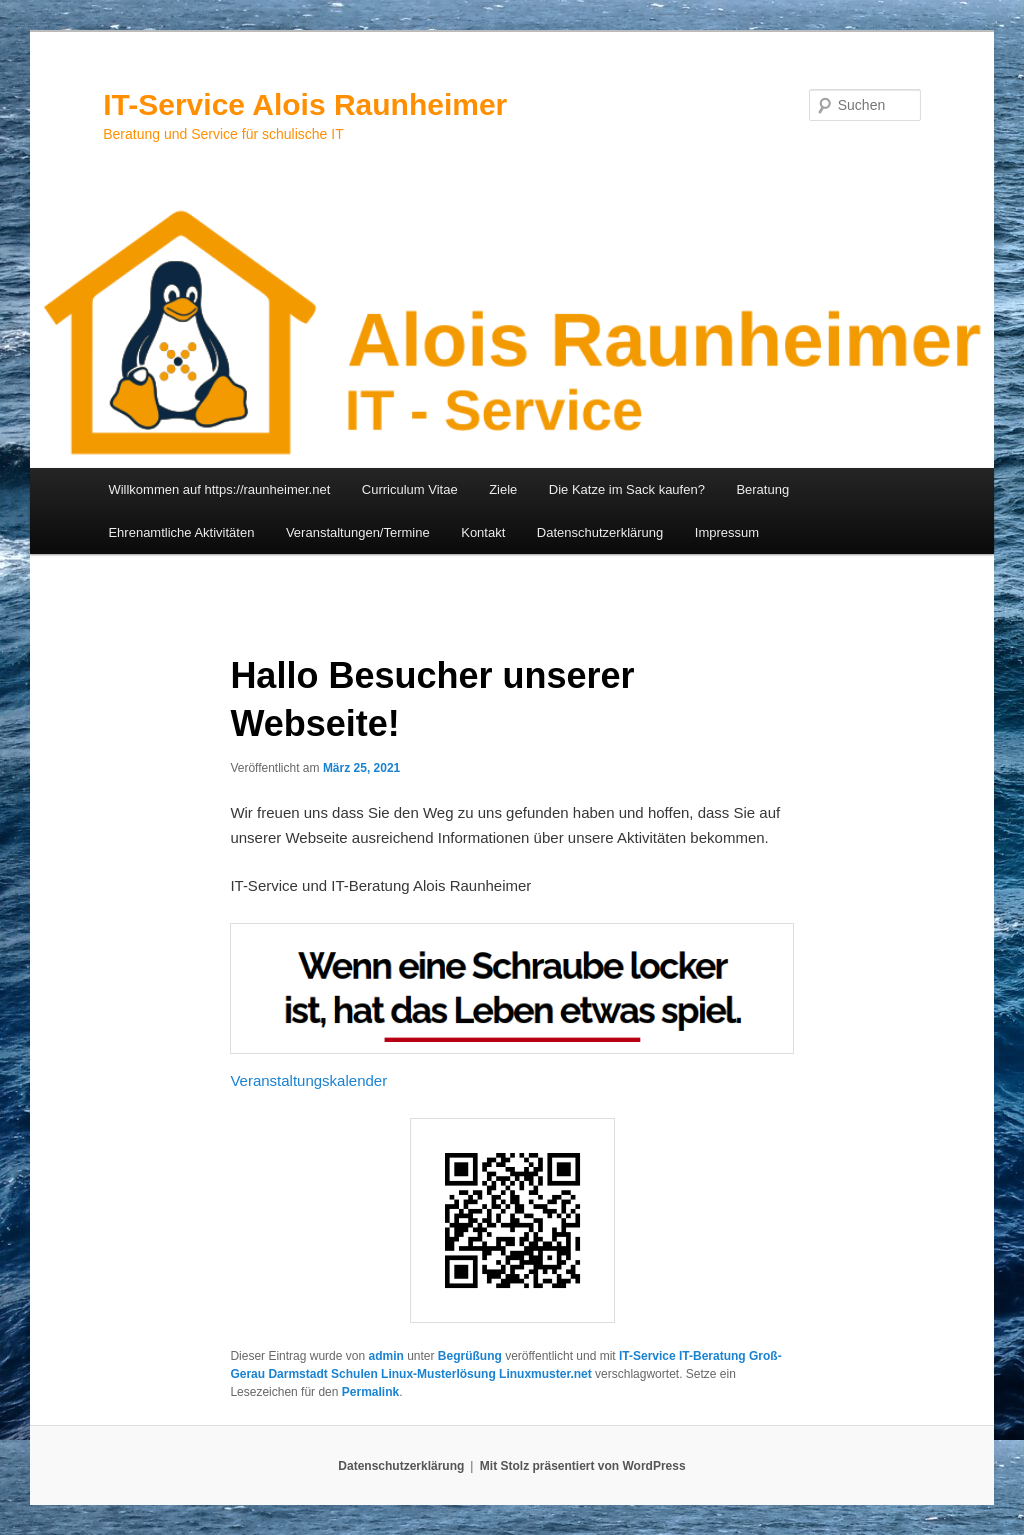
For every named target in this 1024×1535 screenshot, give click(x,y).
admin (385, 1356)
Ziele (503, 489)
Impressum (727, 532)
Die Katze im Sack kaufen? (627, 489)
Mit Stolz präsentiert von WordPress (583, 1466)
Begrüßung (470, 1356)
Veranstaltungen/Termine (358, 532)
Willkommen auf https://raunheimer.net (219, 489)
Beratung (762, 489)
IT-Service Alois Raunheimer (305, 104)
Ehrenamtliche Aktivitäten (181, 532)
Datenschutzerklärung (600, 532)
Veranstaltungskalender (308, 1080)
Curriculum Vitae (410, 489)
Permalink (370, 1392)
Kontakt (483, 532)
